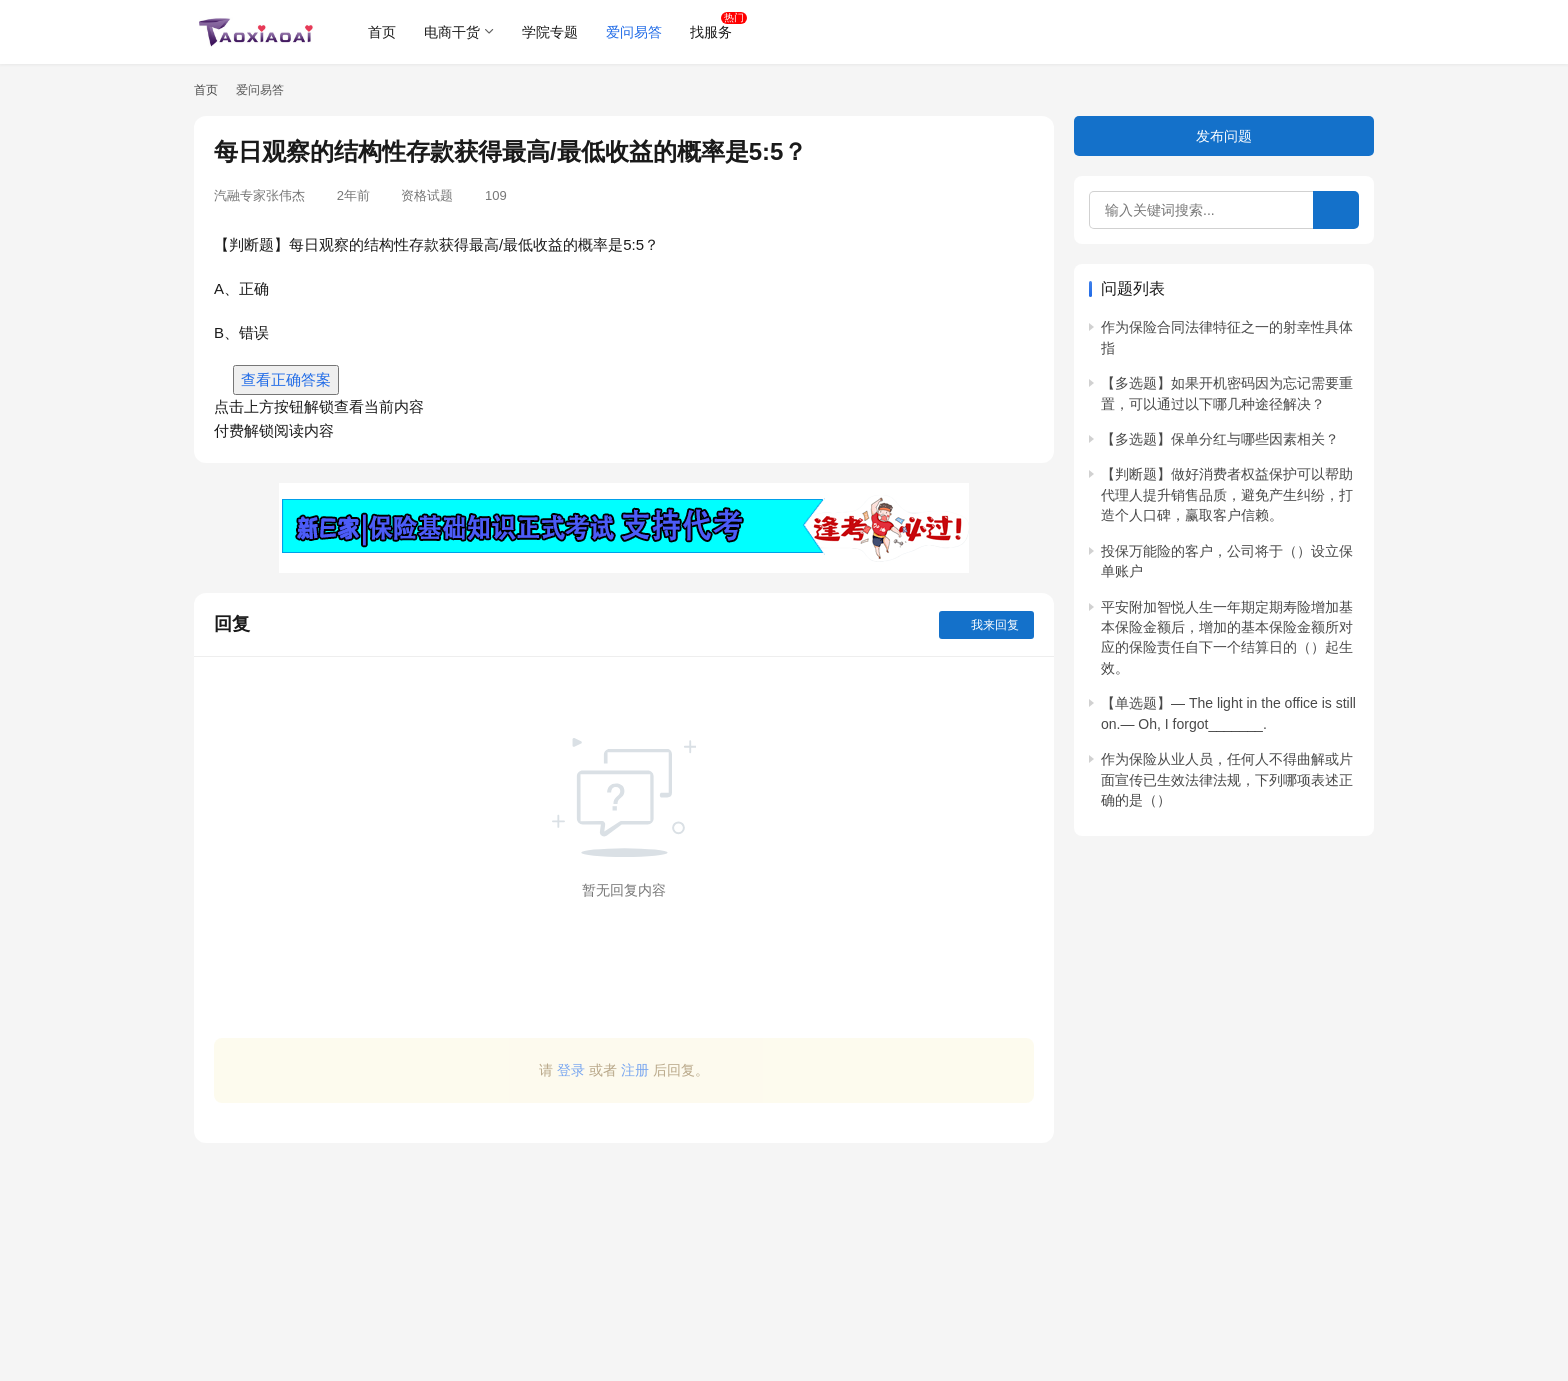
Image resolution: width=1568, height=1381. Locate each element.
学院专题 (550, 32)
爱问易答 (634, 32)
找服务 (711, 32)
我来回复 (986, 625)
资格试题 (427, 195)
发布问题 (1224, 136)
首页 (382, 32)
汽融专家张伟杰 (259, 195)
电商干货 (452, 32)
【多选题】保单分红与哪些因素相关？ (1220, 439)
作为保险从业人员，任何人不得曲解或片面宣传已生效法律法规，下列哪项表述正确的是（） (1227, 779)
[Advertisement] (624, 1252)
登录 (571, 1070)
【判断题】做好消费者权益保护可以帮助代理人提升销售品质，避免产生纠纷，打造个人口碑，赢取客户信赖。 (1227, 494)
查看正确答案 (286, 379)
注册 (635, 1070)
